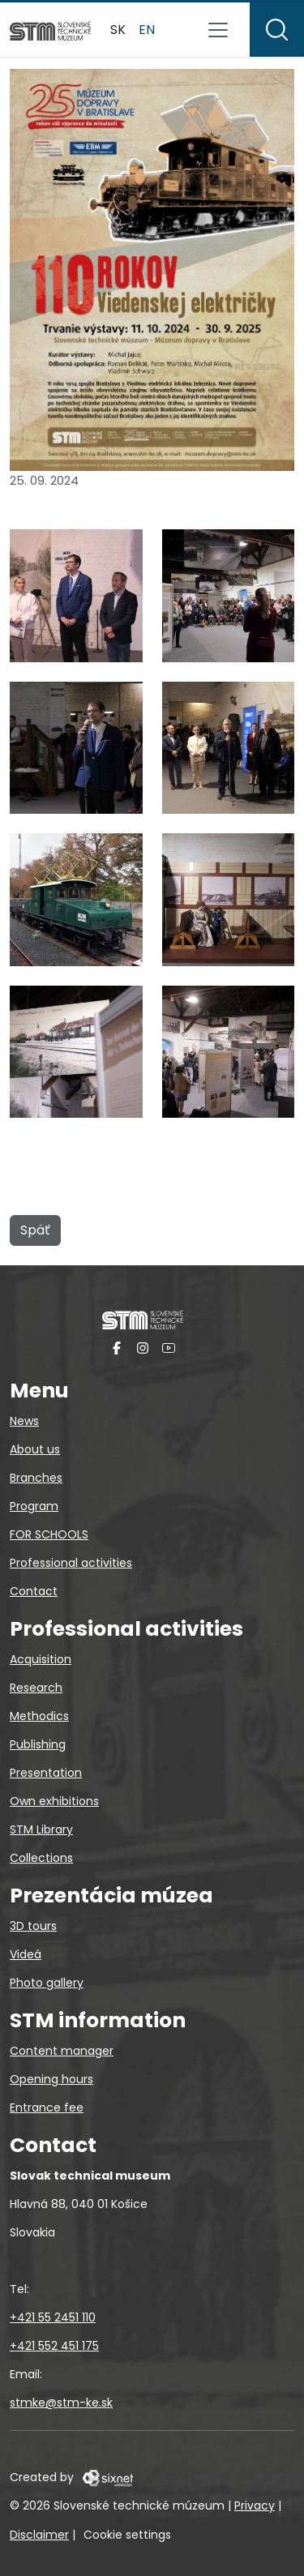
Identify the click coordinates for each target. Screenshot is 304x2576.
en (147, 29)
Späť (35, 1230)
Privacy (254, 2505)
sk (118, 29)
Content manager (61, 2051)
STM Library (41, 1829)
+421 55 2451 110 (53, 2317)
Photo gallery (46, 1983)
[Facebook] (116, 1347)
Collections (41, 1858)
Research (36, 1688)
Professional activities (71, 1563)
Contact (34, 1591)
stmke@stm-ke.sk (61, 2402)
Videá (25, 1954)
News (24, 1421)
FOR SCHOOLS (49, 1534)
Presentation (46, 1773)
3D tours (33, 1926)
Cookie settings (127, 2535)
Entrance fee (46, 2107)
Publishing (38, 1744)
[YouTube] (168, 1347)
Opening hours (51, 2079)
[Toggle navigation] (218, 30)
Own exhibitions (54, 1801)
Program (34, 1506)
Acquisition (40, 1659)
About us (35, 1449)
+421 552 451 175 (54, 2346)
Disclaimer (39, 2535)
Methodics (39, 1716)
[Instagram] (142, 1347)
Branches (36, 1478)
